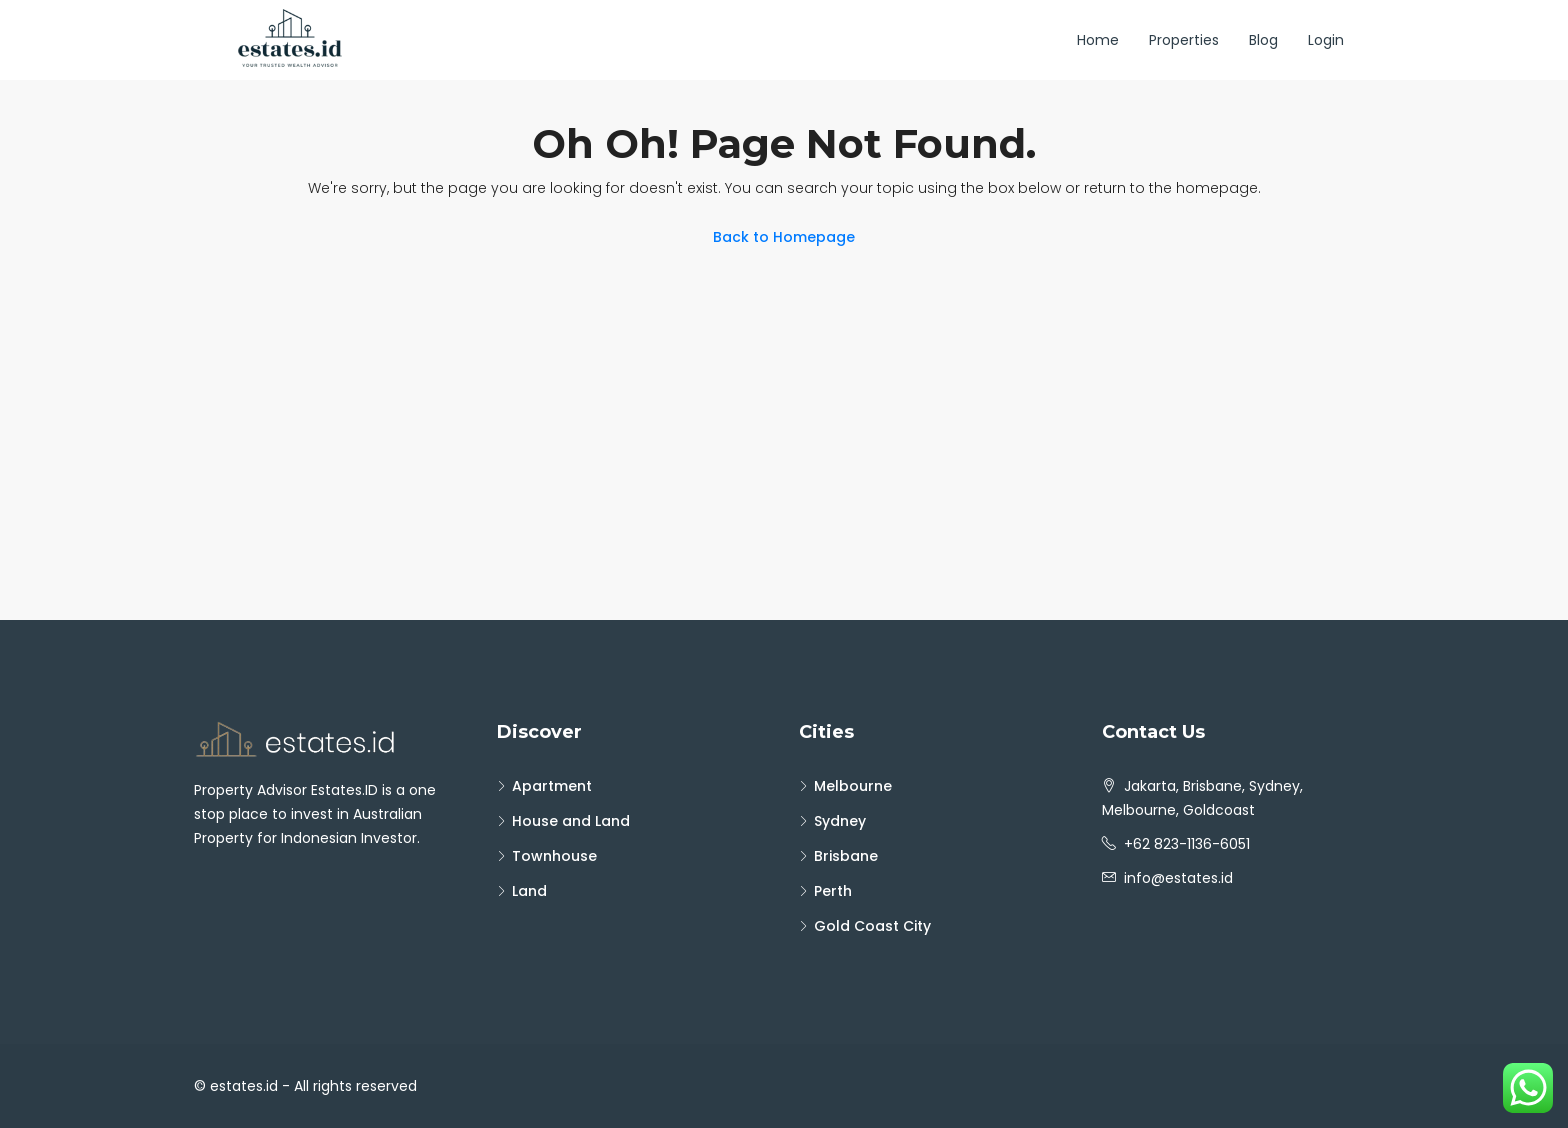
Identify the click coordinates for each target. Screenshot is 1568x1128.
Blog (1263, 40)
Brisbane (846, 856)
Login (1326, 40)
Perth (833, 891)
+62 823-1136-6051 (1187, 844)
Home (1098, 40)
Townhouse (554, 856)
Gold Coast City (872, 926)
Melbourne (853, 786)
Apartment (552, 786)
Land (529, 891)
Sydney (840, 821)
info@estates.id (1178, 878)
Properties (1184, 40)
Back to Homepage (784, 237)
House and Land (571, 821)
